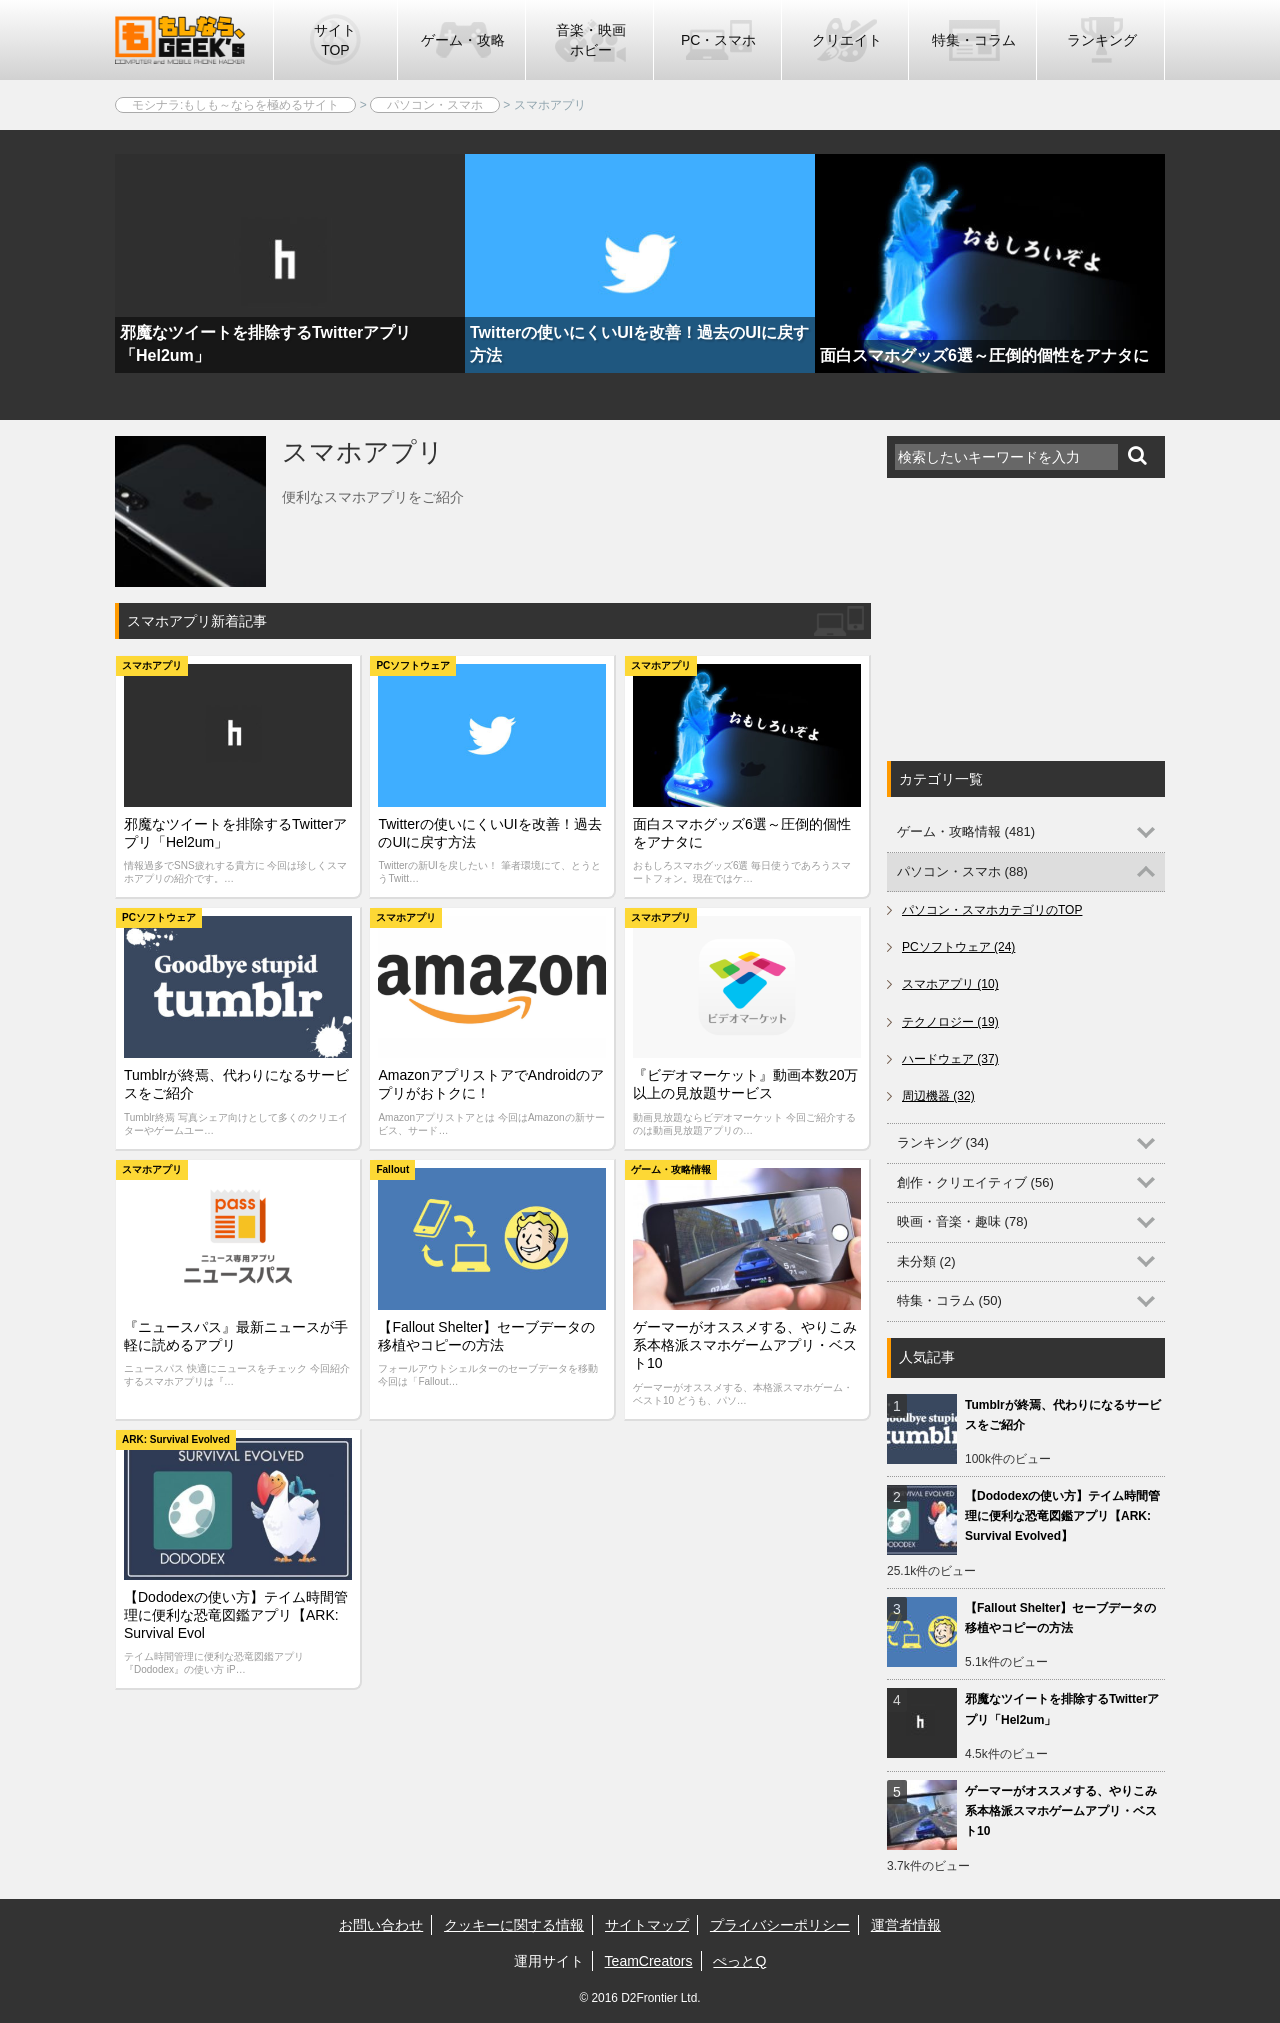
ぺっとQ (739, 1961)
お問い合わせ (381, 1925)
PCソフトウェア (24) (958, 947)
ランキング (1102, 40)
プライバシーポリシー (780, 1925)
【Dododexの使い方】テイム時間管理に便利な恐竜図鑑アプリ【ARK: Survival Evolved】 (1062, 1516)
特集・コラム (974, 40)
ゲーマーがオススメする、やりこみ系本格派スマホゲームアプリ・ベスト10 (1061, 1811)
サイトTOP (335, 40)
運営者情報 (906, 1925)
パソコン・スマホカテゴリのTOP (992, 910)
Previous (80, 332)
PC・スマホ (718, 40)
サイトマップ (647, 1925)
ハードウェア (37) (950, 1059)
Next (1200, 332)
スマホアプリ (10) (950, 984)
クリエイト (847, 40)
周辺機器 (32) (938, 1096)
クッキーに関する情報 (514, 1925)
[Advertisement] (1037, 619)
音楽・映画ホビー (591, 40)
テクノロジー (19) (950, 1022)
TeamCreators (649, 1961)
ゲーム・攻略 (463, 40)
